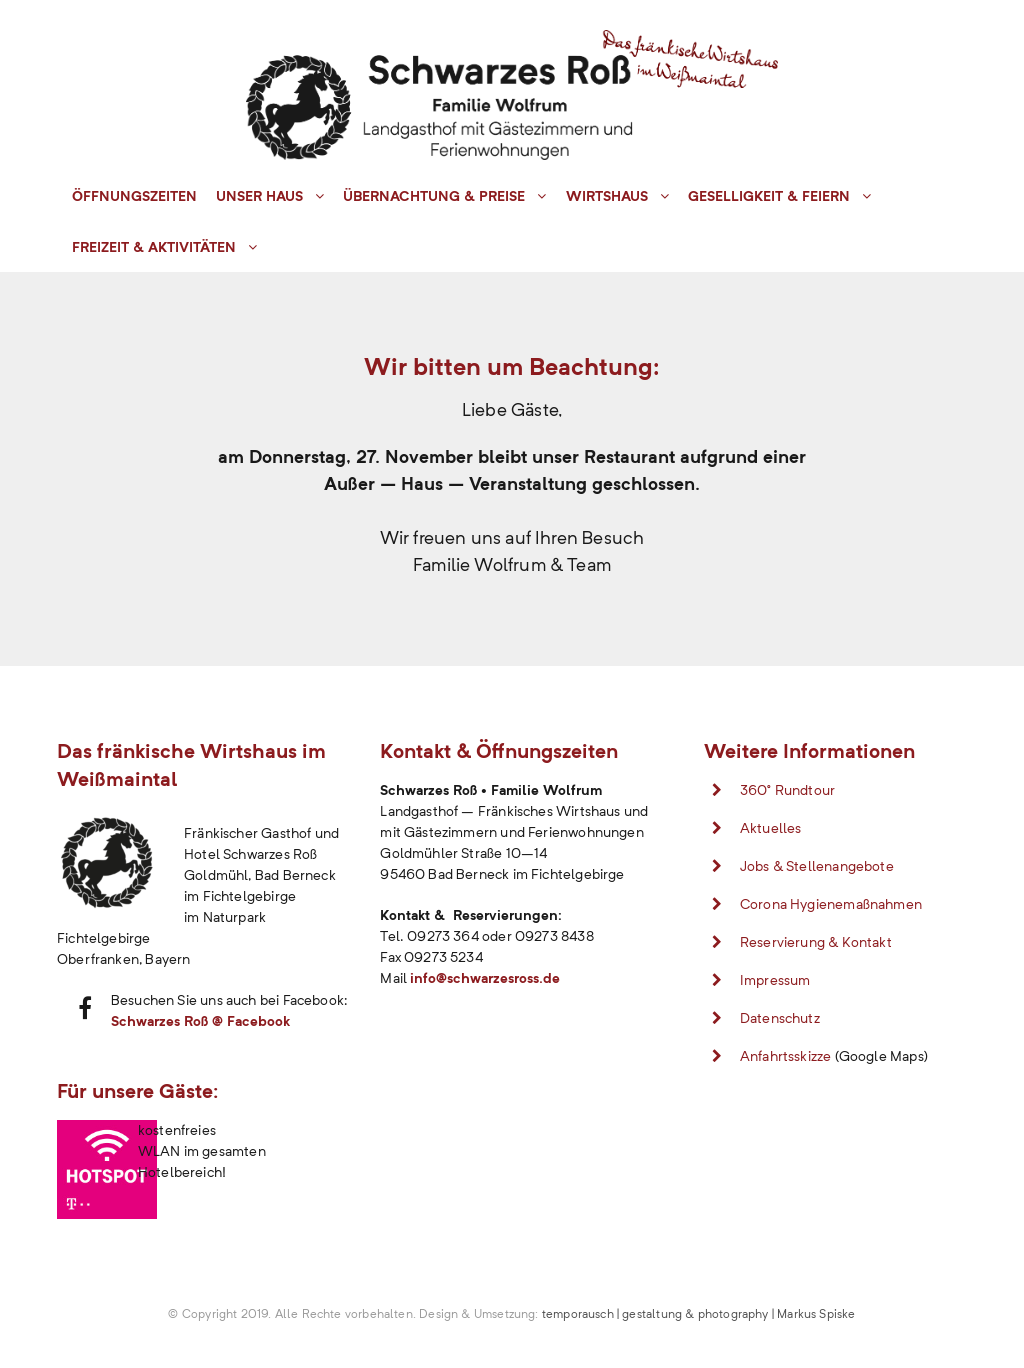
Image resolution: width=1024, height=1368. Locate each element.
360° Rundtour (787, 790)
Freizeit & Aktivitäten (154, 247)
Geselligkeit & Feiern (769, 196)
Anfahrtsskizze (786, 1056)
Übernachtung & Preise (434, 196)
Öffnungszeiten (134, 196)
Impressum (775, 980)
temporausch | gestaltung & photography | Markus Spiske (699, 1313)
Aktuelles (771, 828)
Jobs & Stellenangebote (817, 866)
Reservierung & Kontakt (816, 942)
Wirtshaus (607, 196)
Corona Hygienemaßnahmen (831, 904)
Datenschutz (780, 1018)
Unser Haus (259, 196)
